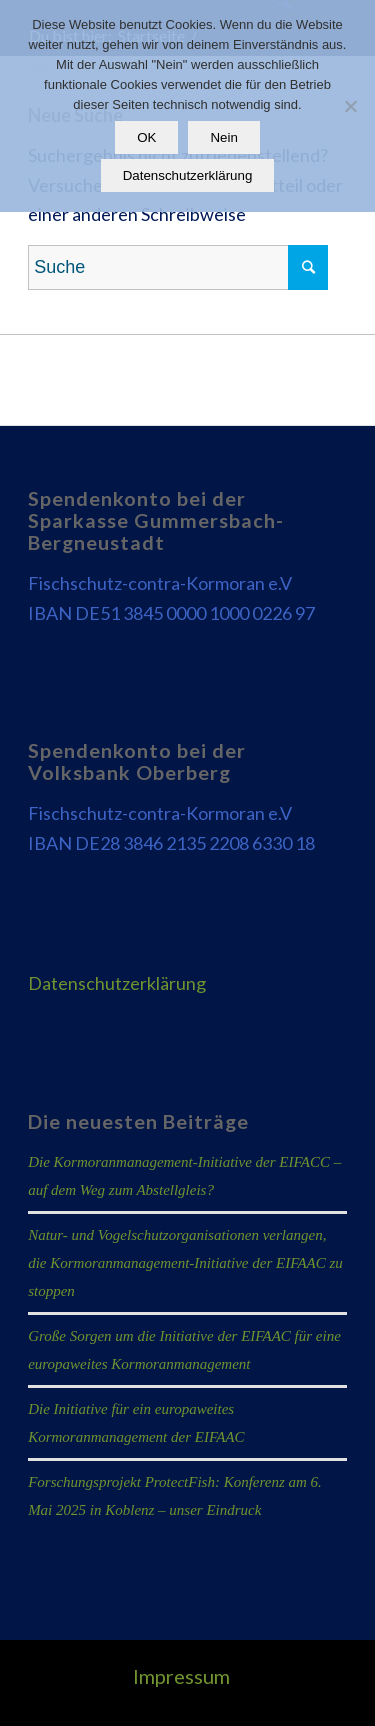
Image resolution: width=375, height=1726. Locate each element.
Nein (223, 137)
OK (146, 137)
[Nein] (350, 106)
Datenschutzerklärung (117, 983)
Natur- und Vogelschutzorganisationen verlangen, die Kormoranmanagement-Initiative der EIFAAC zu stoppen (185, 1263)
